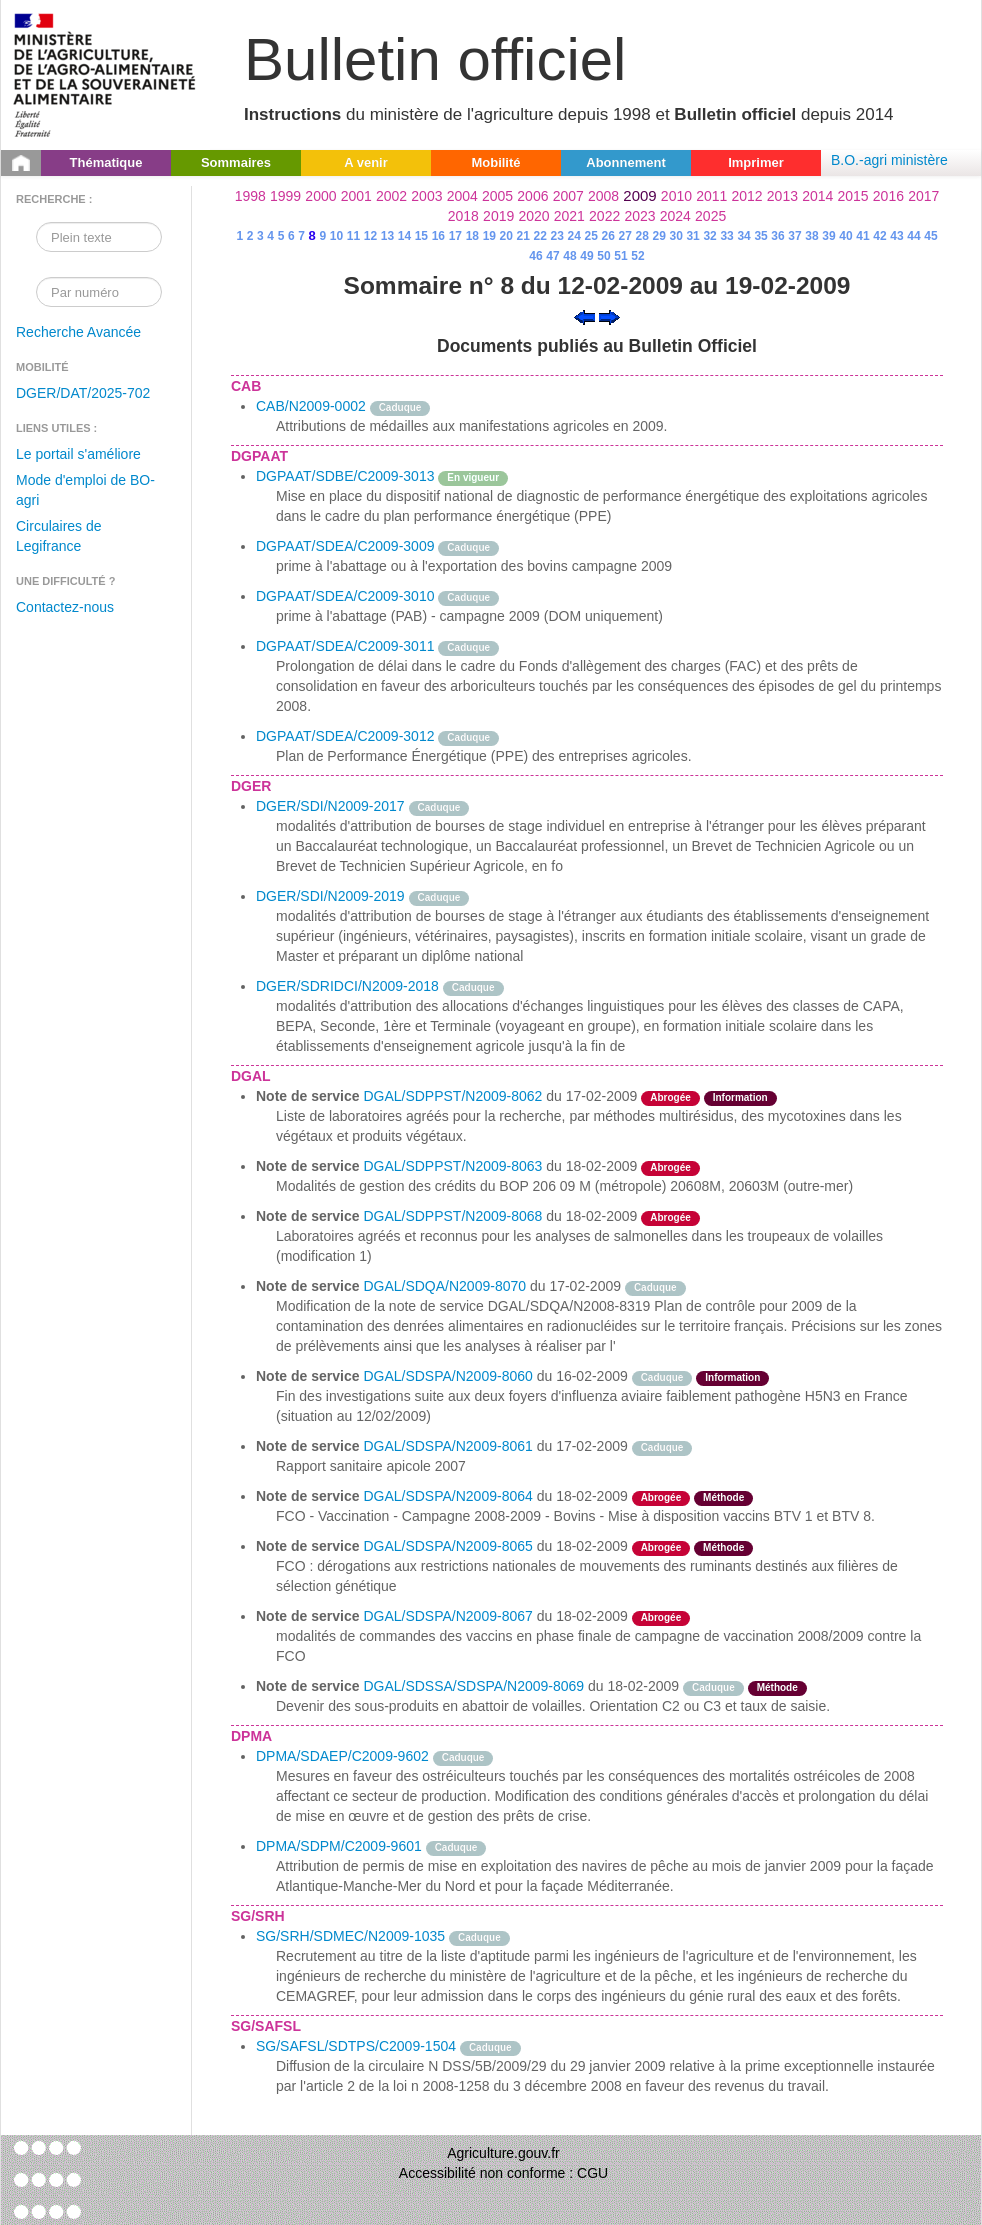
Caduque (400, 407)
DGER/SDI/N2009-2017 (330, 806)
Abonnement (625, 162)
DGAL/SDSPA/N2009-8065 (447, 1546)
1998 (250, 196)
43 (896, 236)
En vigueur (473, 477)
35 (760, 236)
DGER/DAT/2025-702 (83, 393)
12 (370, 236)
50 (603, 256)
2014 (817, 196)
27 (625, 236)
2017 (923, 196)
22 (540, 236)
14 (404, 236)
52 (637, 256)
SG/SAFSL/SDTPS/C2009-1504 (356, 2046)
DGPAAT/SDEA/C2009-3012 (345, 736)
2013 (782, 196)
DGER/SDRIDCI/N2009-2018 (347, 986)
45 (930, 236)
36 (777, 236)
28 (641, 236)
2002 (391, 196)
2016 (888, 196)
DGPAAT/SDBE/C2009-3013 (345, 476)
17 (455, 236)
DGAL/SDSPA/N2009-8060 (447, 1376)
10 (336, 236)
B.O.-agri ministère (889, 160)
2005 (497, 196)
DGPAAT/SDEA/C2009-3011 (345, 646)
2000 (320, 196)
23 (557, 236)
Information (740, 1097)
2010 (676, 196)
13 (387, 236)
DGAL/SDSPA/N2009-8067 (447, 1616)
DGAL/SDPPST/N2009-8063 (452, 1166)
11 (353, 236)
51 (620, 256)
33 (726, 236)
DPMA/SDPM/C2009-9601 (339, 1846)
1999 (285, 196)
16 (438, 236)
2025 (710, 216)
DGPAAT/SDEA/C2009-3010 (345, 596)
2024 (675, 216)
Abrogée (670, 1097)
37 (794, 236)
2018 (463, 216)
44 (913, 236)
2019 (498, 216)
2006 (532, 196)
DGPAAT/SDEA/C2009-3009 (345, 546)
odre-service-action (753, 1616)
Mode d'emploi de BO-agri (85, 490)
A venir (366, 162)
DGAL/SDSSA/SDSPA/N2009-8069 (473, 1686)
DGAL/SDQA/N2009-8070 (444, 1286)
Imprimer (756, 162)
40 (845, 236)
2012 (747, 196)
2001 (356, 196)
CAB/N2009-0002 (311, 406)
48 (569, 256)
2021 (569, 216)
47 (552, 256)
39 (828, 236)
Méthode (723, 1497)
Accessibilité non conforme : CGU (503, 2173)
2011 (711, 196)
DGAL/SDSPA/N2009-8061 (447, 1446)
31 (692, 236)
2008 (603, 196)
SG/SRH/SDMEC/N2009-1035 (350, 1936)
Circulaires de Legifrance (59, 536)
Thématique (106, 162)
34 (743, 236)
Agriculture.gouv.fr (503, 2153)
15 (421, 236)
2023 (639, 216)
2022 (604, 216)
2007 (568, 196)
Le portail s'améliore (78, 454)
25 (591, 236)
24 (574, 236)
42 (879, 236)
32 (709, 236)
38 (811, 236)
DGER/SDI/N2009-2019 (330, 896)
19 (489, 236)
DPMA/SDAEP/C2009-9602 (342, 1756)
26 (608, 236)
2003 (426, 196)
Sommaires (236, 162)
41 (862, 236)
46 (535, 256)
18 (472, 236)
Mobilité (495, 162)
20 (506, 236)
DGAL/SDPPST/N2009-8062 (452, 1096)
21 (523, 236)
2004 (462, 196)
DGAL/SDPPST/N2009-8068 (452, 1216)
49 (586, 256)
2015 (852, 196)
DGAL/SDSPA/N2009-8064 (447, 1496)
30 (675, 236)
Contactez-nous (65, 607)
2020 (533, 216)
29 (658, 236)
